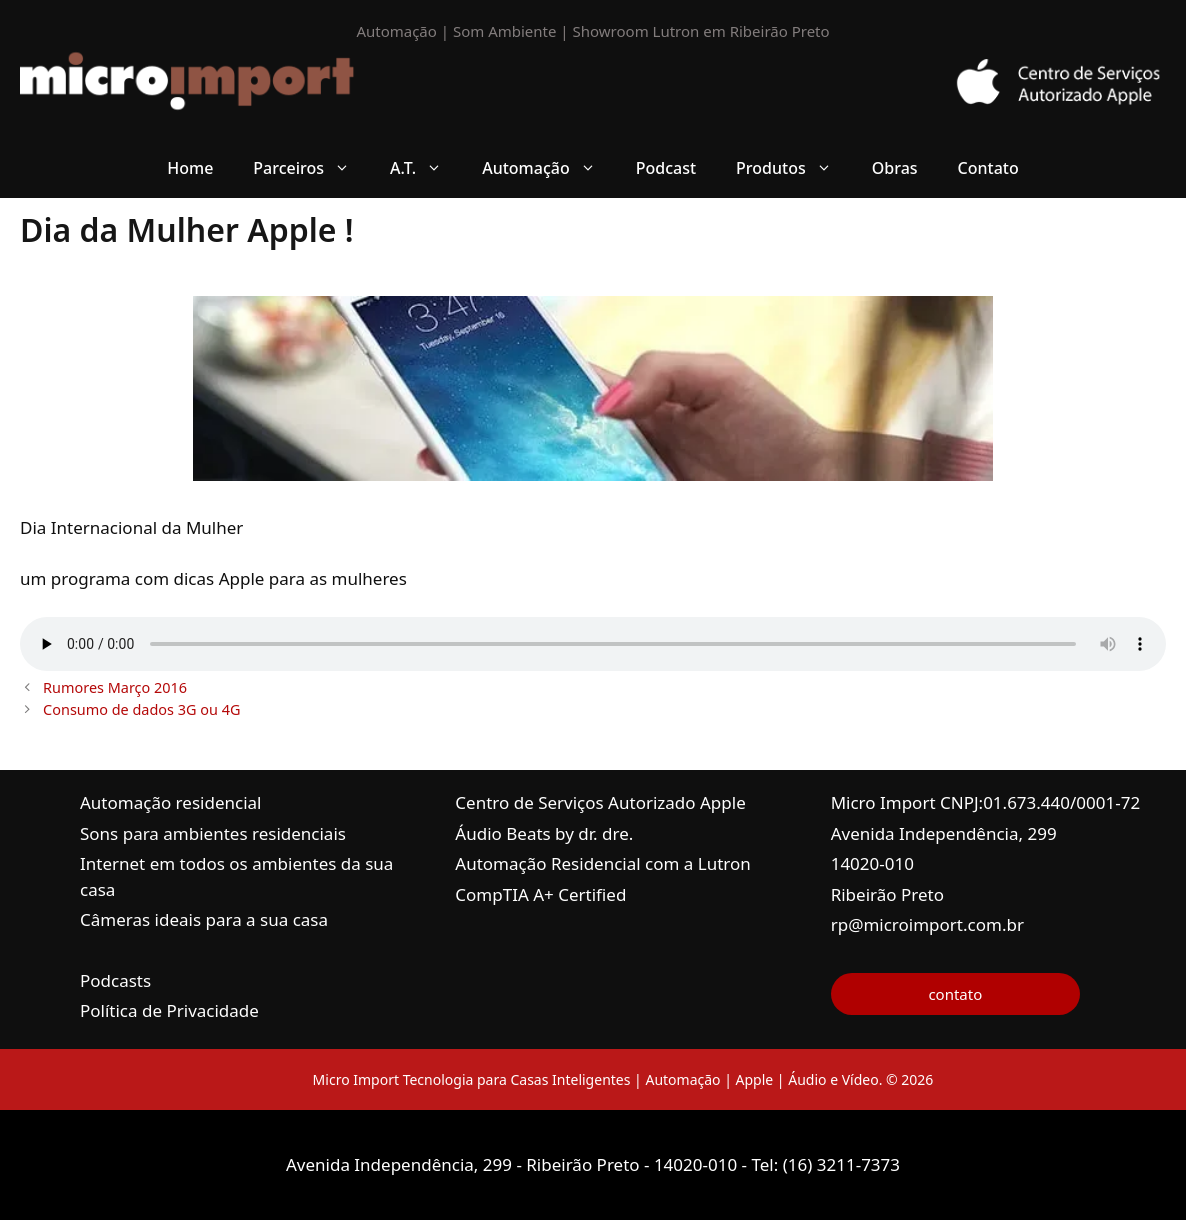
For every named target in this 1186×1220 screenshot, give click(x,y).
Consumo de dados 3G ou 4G (141, 709)
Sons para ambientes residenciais (213, 833)
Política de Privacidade (169, 1010)
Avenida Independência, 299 (944, 833)
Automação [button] (549, 168)
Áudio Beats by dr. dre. (544, 833)
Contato (988, 168)
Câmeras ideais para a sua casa (204, 919)
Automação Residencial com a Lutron (603, 863)
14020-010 (872, 863)
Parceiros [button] (311, 168)
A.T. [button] (426, 168)
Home (190, 168)
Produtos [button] (794, 168)
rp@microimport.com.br (927, 924)
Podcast (666, 168)
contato (955, 994)
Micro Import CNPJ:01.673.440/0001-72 (986, 802)
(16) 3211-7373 (841, 1164)
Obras (895, 168)
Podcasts (115, 980)
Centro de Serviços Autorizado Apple (600, 802)
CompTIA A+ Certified (540, 894)
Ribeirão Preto (887, 894)
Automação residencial (170, 802)
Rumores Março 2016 (115, 687)
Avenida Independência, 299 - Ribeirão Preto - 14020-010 (514, 1164)
